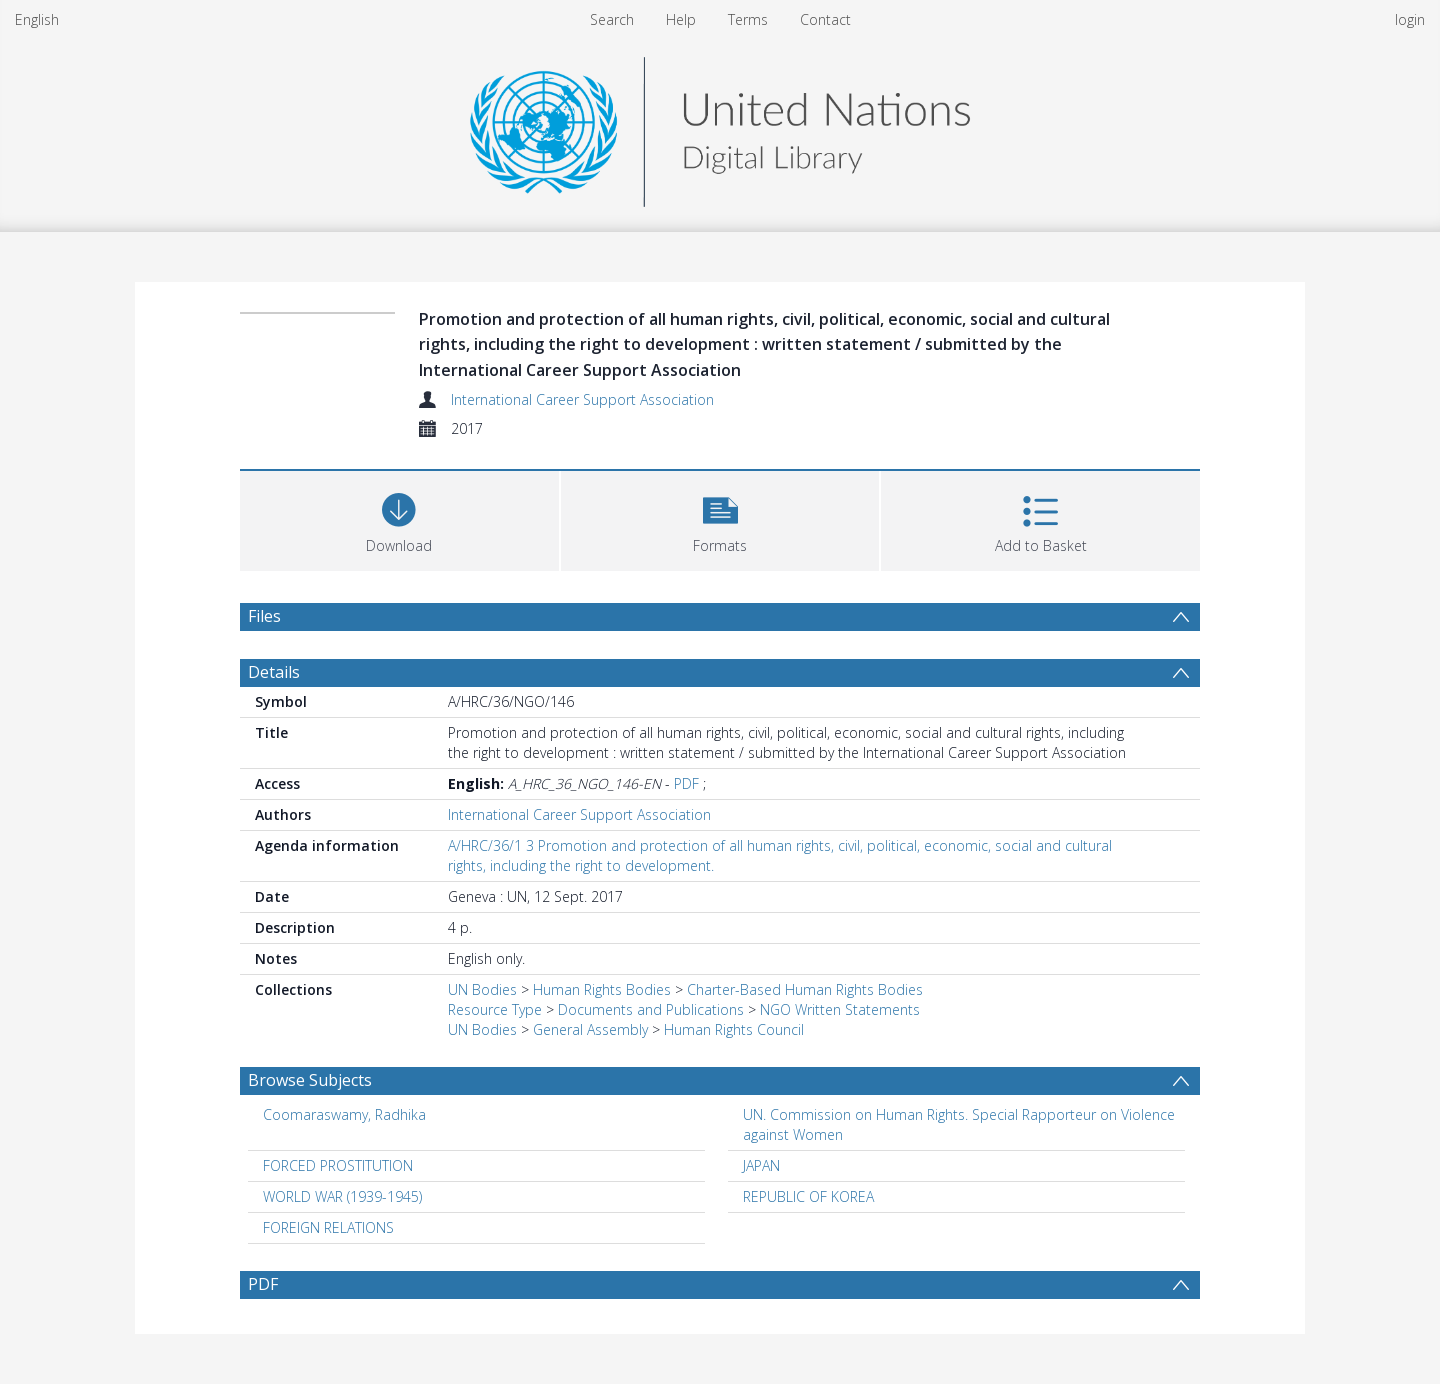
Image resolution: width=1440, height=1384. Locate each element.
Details (274, 672)
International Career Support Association (582, 399)
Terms (748, 19)
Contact (825, 19)
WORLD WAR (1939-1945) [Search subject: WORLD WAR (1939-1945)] (342, 1196)
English (37, 19)
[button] (720, 518)
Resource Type (495, 1009)
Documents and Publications (651, 1009)
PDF (686, 783)
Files (264, 616)
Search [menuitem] (612, 19)
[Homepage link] (720, 126)
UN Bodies (482, 989)
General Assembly (590, 1029)
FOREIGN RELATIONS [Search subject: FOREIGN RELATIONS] (328, 1227)
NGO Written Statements (840, 1009)
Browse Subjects (310, 1080)
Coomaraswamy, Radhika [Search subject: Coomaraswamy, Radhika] (344, 1114)
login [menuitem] (1410, 19)
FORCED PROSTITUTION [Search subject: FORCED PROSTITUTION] (338, 1165)
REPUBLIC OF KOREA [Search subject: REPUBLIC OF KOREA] (808, 1196)
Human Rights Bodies (602, 989)
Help (681, 19)
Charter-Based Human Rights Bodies (805, 989)
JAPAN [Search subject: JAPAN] (761, 1165)
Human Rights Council (734, 1029)
